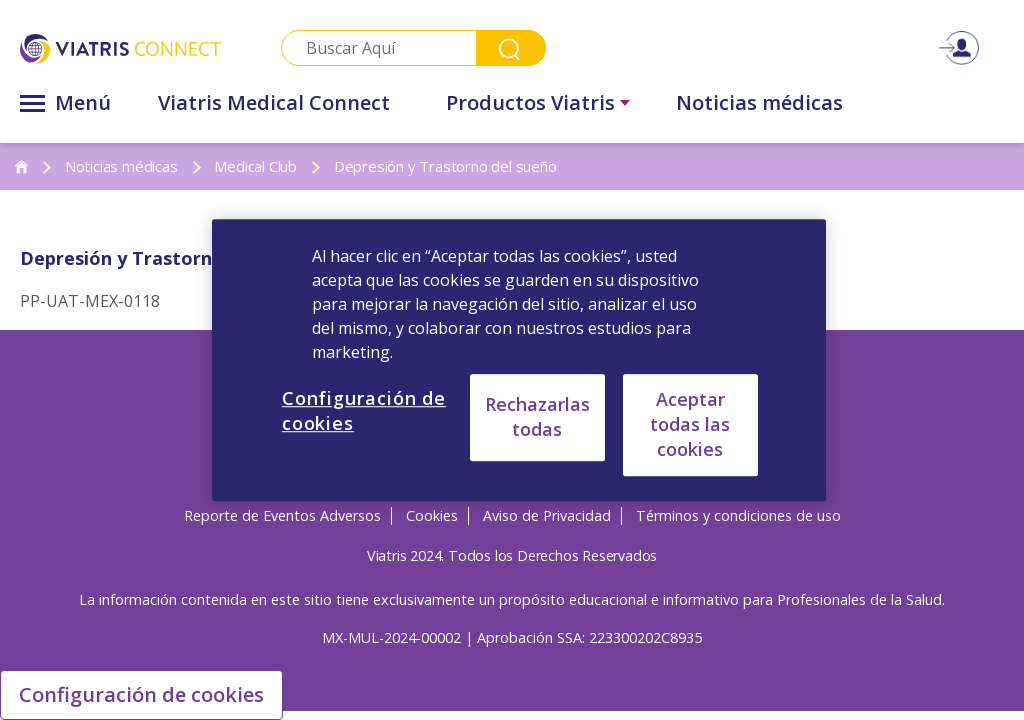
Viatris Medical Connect (274, 102)
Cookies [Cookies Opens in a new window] (432, 515)
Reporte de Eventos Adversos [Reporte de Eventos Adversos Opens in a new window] (282, 515)
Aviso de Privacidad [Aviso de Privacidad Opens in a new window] (547, 515)
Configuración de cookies (141, 694)
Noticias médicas (759, 102)
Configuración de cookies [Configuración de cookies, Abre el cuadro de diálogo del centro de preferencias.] (364, 410)
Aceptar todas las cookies (690, 424)
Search (511, 48)
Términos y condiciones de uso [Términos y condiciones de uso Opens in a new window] (738, 515)
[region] (519, 360)
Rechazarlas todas (537, 416)
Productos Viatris (530, 102)
